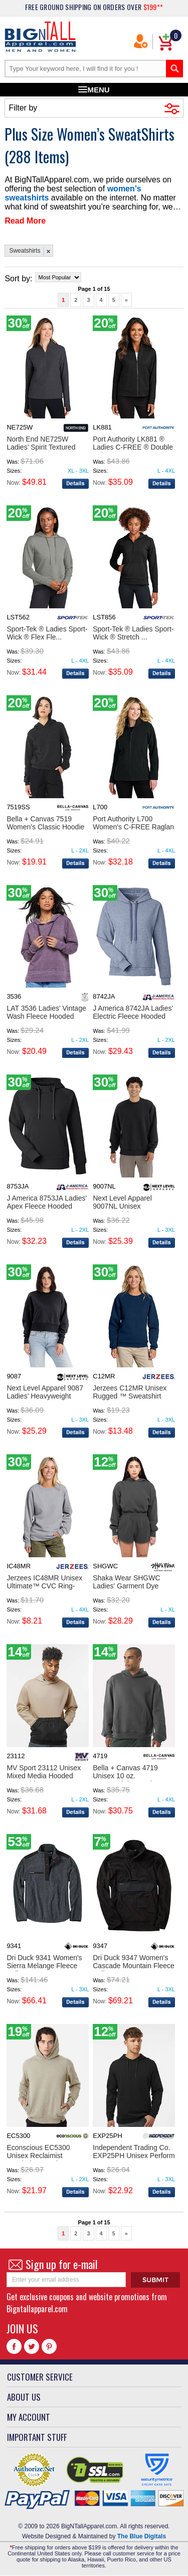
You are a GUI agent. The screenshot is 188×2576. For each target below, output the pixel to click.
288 (22, 156)
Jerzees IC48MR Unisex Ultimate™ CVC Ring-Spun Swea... (44, 1586)
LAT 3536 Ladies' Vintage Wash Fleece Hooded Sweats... (46, 1016)
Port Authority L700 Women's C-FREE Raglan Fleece (133, 827)
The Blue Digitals (141, 2536)
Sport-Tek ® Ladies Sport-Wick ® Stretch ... (133, 633)
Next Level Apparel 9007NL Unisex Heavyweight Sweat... (126, 1206)
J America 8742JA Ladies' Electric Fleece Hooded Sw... (133, 1016)
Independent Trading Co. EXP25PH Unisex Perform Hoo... (133, 2155)
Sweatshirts (24, 250)
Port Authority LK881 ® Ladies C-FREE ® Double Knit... (133, 447)
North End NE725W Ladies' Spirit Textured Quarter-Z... (41, 447)
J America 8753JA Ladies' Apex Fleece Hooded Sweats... (47, 1206)
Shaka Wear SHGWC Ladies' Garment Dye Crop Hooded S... (126, 1586)
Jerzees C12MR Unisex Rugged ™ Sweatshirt (129, 1392)
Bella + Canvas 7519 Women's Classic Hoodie (45, 823)
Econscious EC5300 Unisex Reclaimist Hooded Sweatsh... (38, 2155)
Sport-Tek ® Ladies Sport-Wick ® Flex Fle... (47, 633)
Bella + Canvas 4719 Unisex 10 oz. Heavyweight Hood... (125, 1776)
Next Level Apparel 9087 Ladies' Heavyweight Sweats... (45, 1396)
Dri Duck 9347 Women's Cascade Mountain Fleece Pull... (133, 1966)
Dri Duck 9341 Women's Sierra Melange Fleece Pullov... (44, 1966)
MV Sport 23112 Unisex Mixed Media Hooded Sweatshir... (44, 1776)
